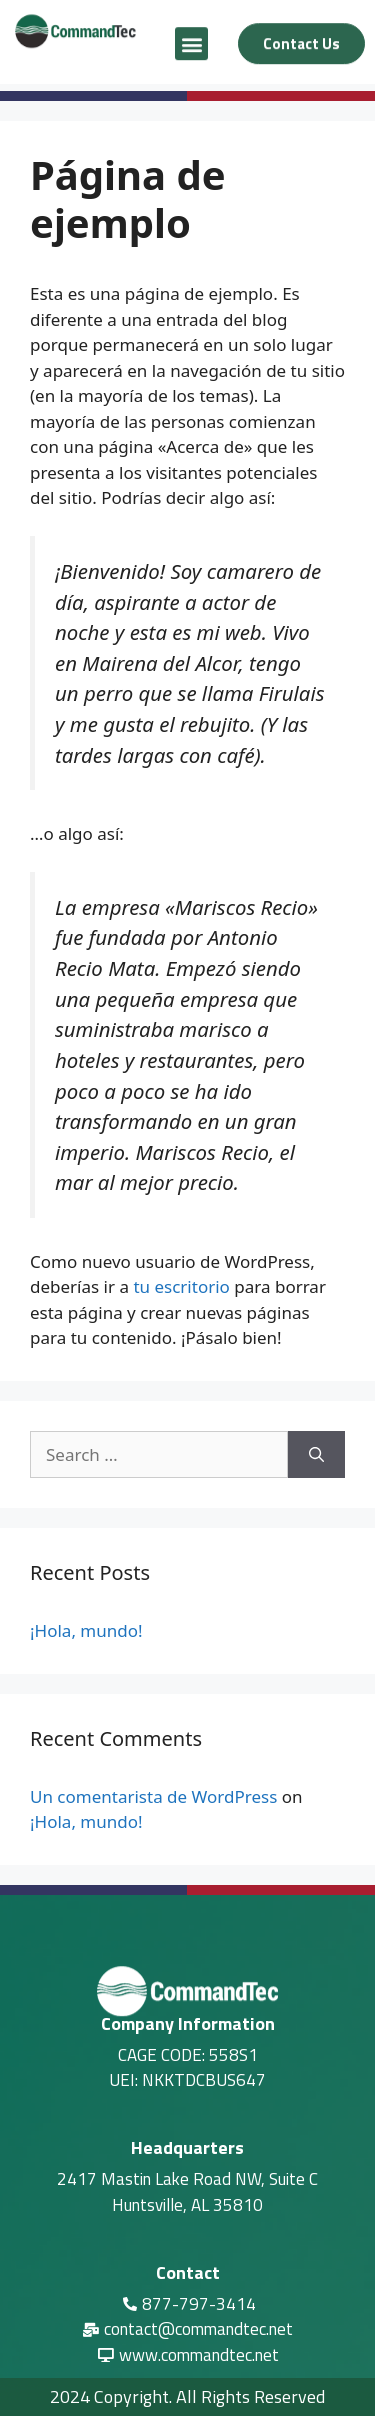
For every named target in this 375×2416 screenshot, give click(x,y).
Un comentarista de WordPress (153, 1796)
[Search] (316, 1455)
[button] (191, 38)
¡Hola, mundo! (86, 1630)
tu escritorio (181, 1286)
